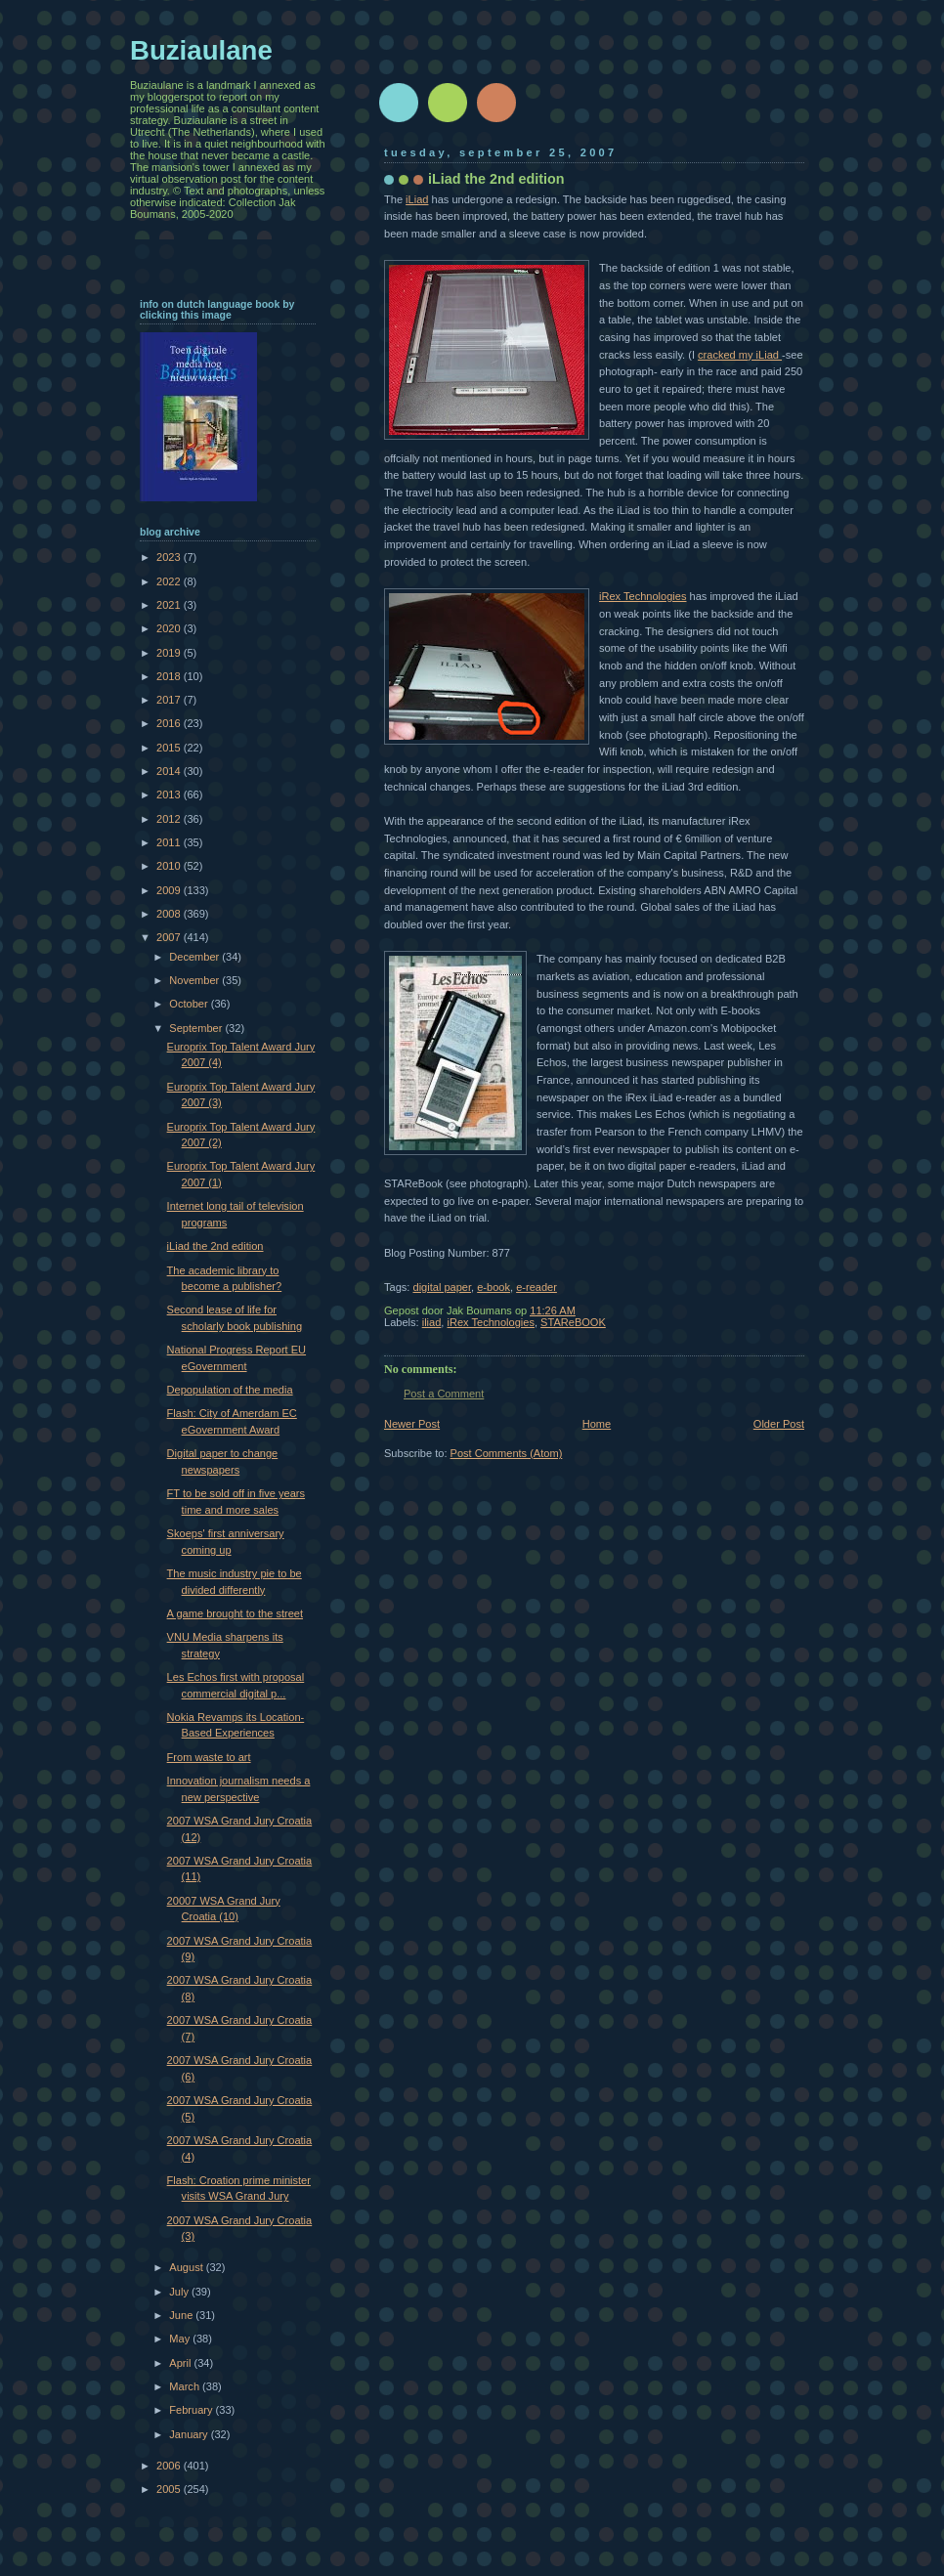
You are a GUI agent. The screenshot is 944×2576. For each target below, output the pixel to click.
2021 (170, 605)
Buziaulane (201, 50)
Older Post (778, 1424)
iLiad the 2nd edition (215, 1246)
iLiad (417, 199)
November (195, 980)
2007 (170, 937)
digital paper (441, 1287)
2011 (170, 842)
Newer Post (412, 1424)
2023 (170, 557)
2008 (170, 914)
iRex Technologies (642, 596)
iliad (432, 1322)
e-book (493, 1287)
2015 (170, 747)
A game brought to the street (235, 1613)
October (189, 1003)
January (189, 2434)
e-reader (536, 1287)
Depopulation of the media (230, 1389)
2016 (170, 723)
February (192, 2410)
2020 (170, 628)
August (187, 2267)
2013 (170, 794)
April (181, 2363)
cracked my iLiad (740, 355)
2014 (170, 771)
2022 (170, 581)
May (181, 2338)
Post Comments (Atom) (507, 1453)
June (182, 2315)
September (197, 1028)
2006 (170, 2465)
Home (596, 1424)
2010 (170, 866)
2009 (170, 890)
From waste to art (209, 1757)
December (195, 957)
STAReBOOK (573, 1322)
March (185, 2386)
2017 (170, 700)
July (180, 2291)
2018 (170, 676)
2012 (170, 819)
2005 (170, 2489)
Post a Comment (444, 1393)
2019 (170, 653)
